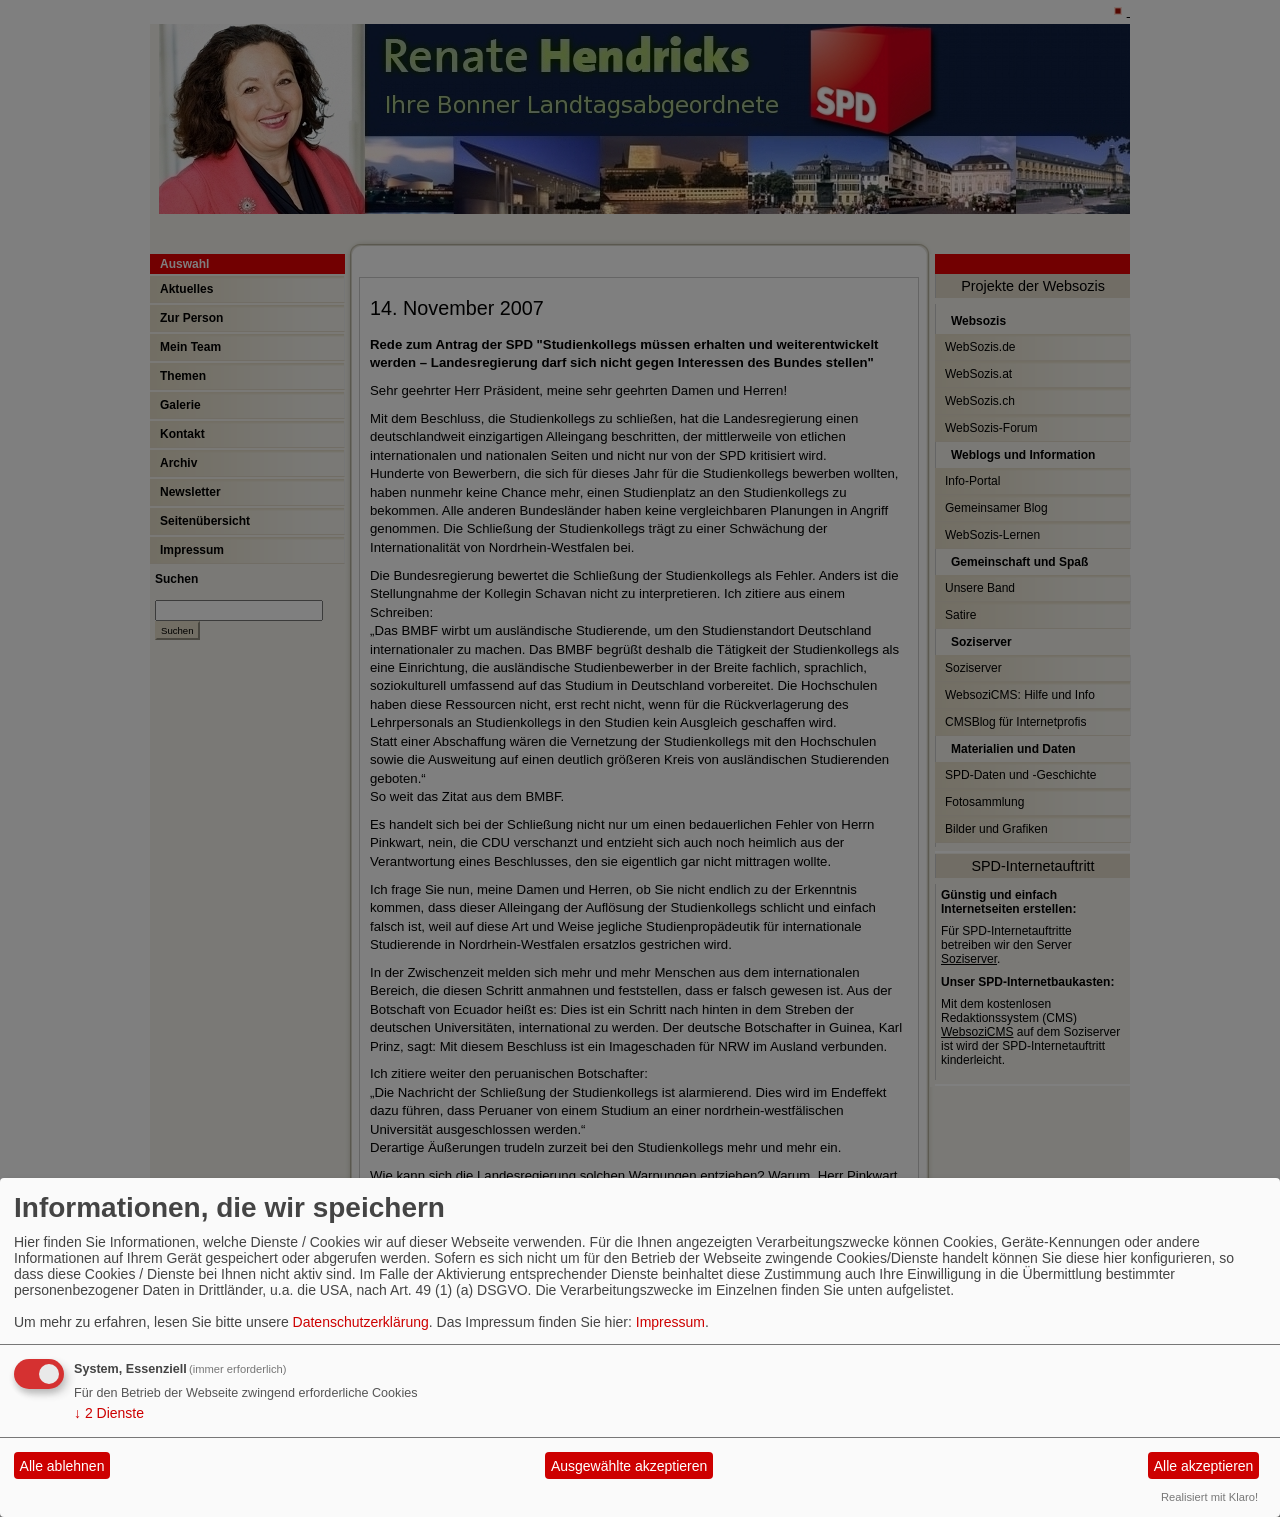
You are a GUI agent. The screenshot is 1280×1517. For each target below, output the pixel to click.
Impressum (670, 1322)
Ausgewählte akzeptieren (629, 1466)
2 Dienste (109, 1413)
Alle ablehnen (62, 1466)
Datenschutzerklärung (361, 1322)
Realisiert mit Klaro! (1209, 1497)
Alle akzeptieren (1204, 1466)
